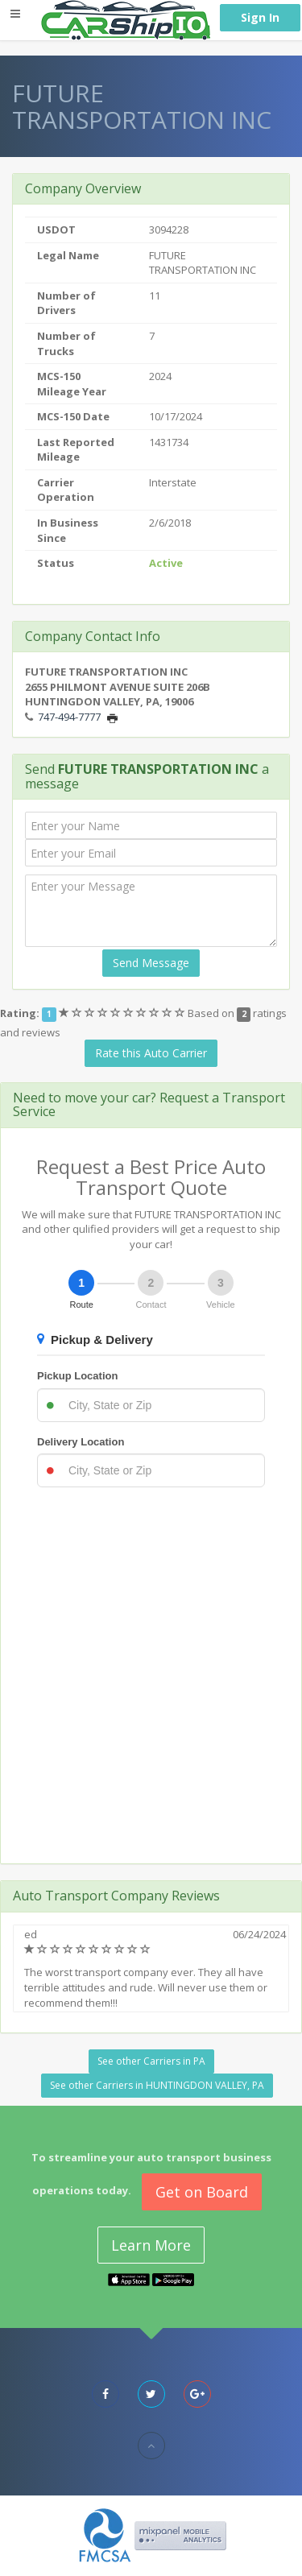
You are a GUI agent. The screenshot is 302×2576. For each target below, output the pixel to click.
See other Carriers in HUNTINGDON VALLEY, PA (157, 2085)
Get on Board (201, 2192)
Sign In (260, 17)
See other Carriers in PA (151, 2061)
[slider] (123, 1013)
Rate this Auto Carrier (151, 1053)
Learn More (151, 2245)
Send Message (151, 962)
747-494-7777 (69, 716)
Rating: (19, 1013)
